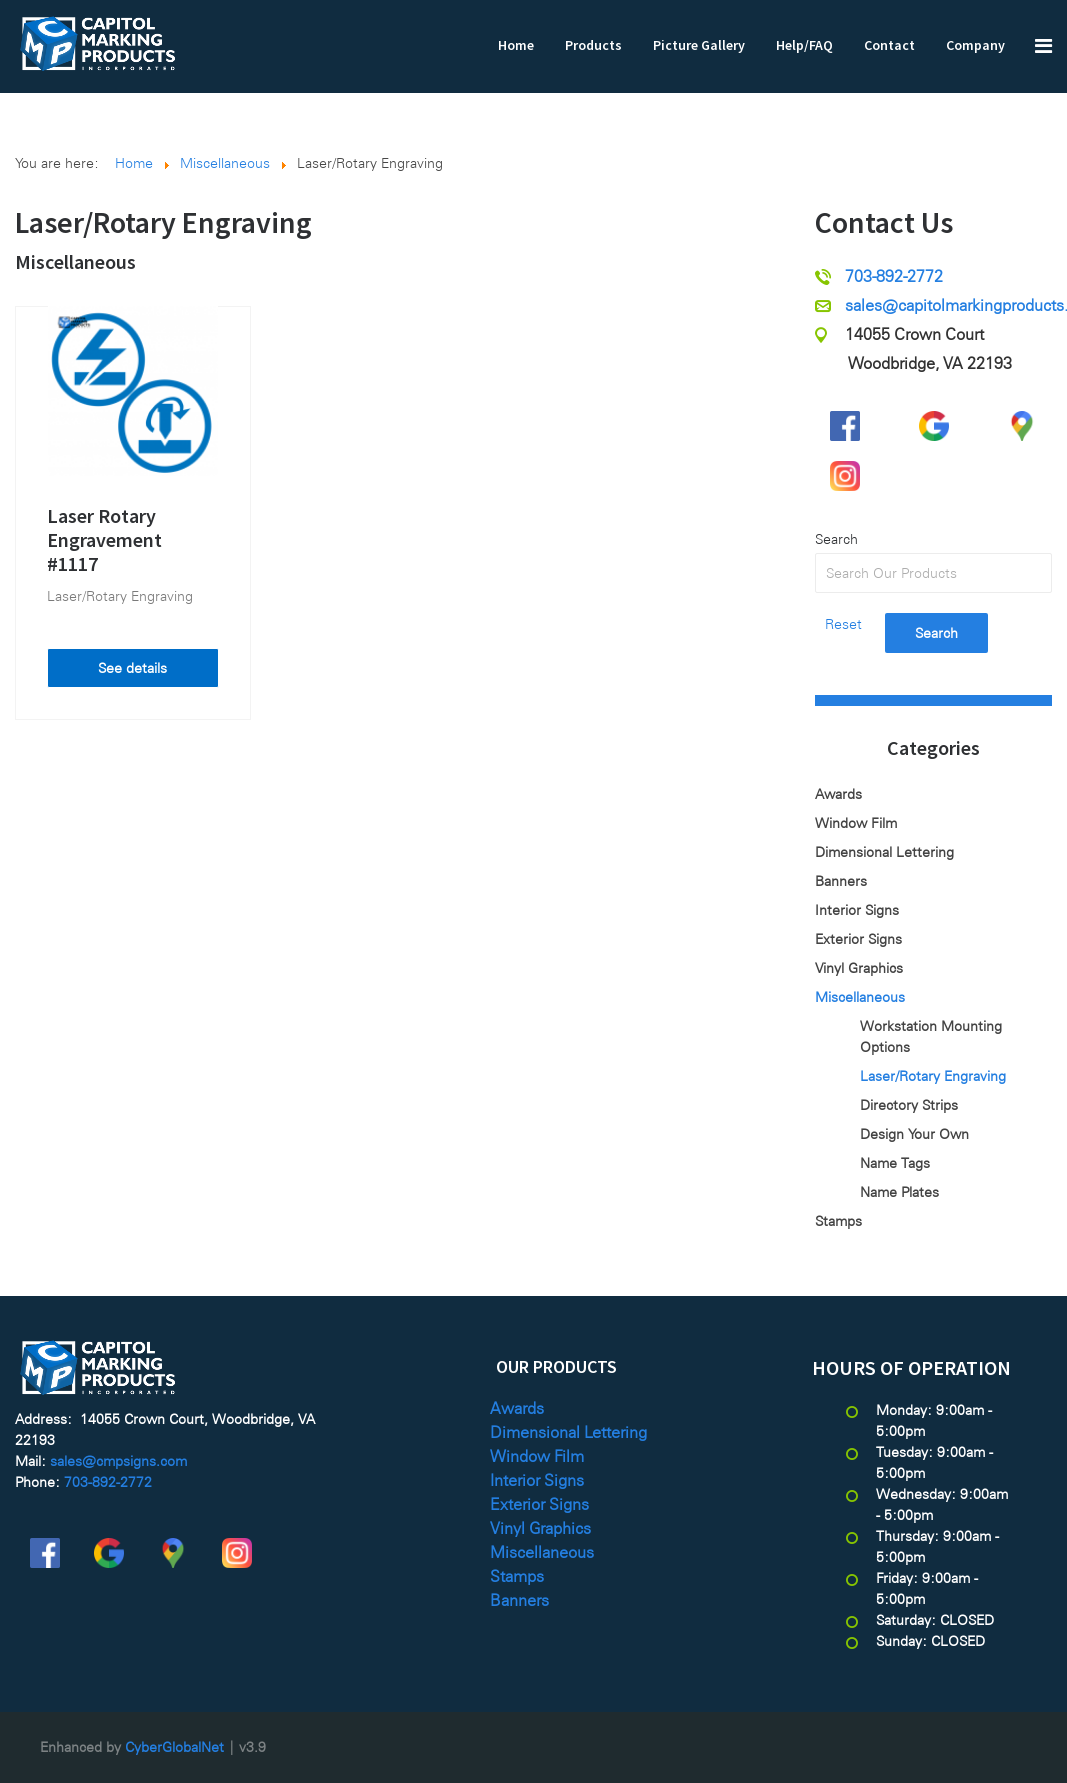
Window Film (856, 823)
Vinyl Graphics (859, 968)
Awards (838, 794)
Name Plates (899, 1192)
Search (836, 539)
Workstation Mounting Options (931, 1036)
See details (132, 668)
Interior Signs (857, 910)
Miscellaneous (75, 261)
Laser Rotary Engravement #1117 (104, 539)
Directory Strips (909, 1105)
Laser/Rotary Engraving (120, 596)
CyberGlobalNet (174, 1747)
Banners (841, 881)
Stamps (838, 1221)
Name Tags (895, 1163)
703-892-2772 (894, 276)
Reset (843, 624)
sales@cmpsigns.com (118, 1461)
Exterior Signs (858, 939)
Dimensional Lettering (884, 852)
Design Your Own (914, 1134)
